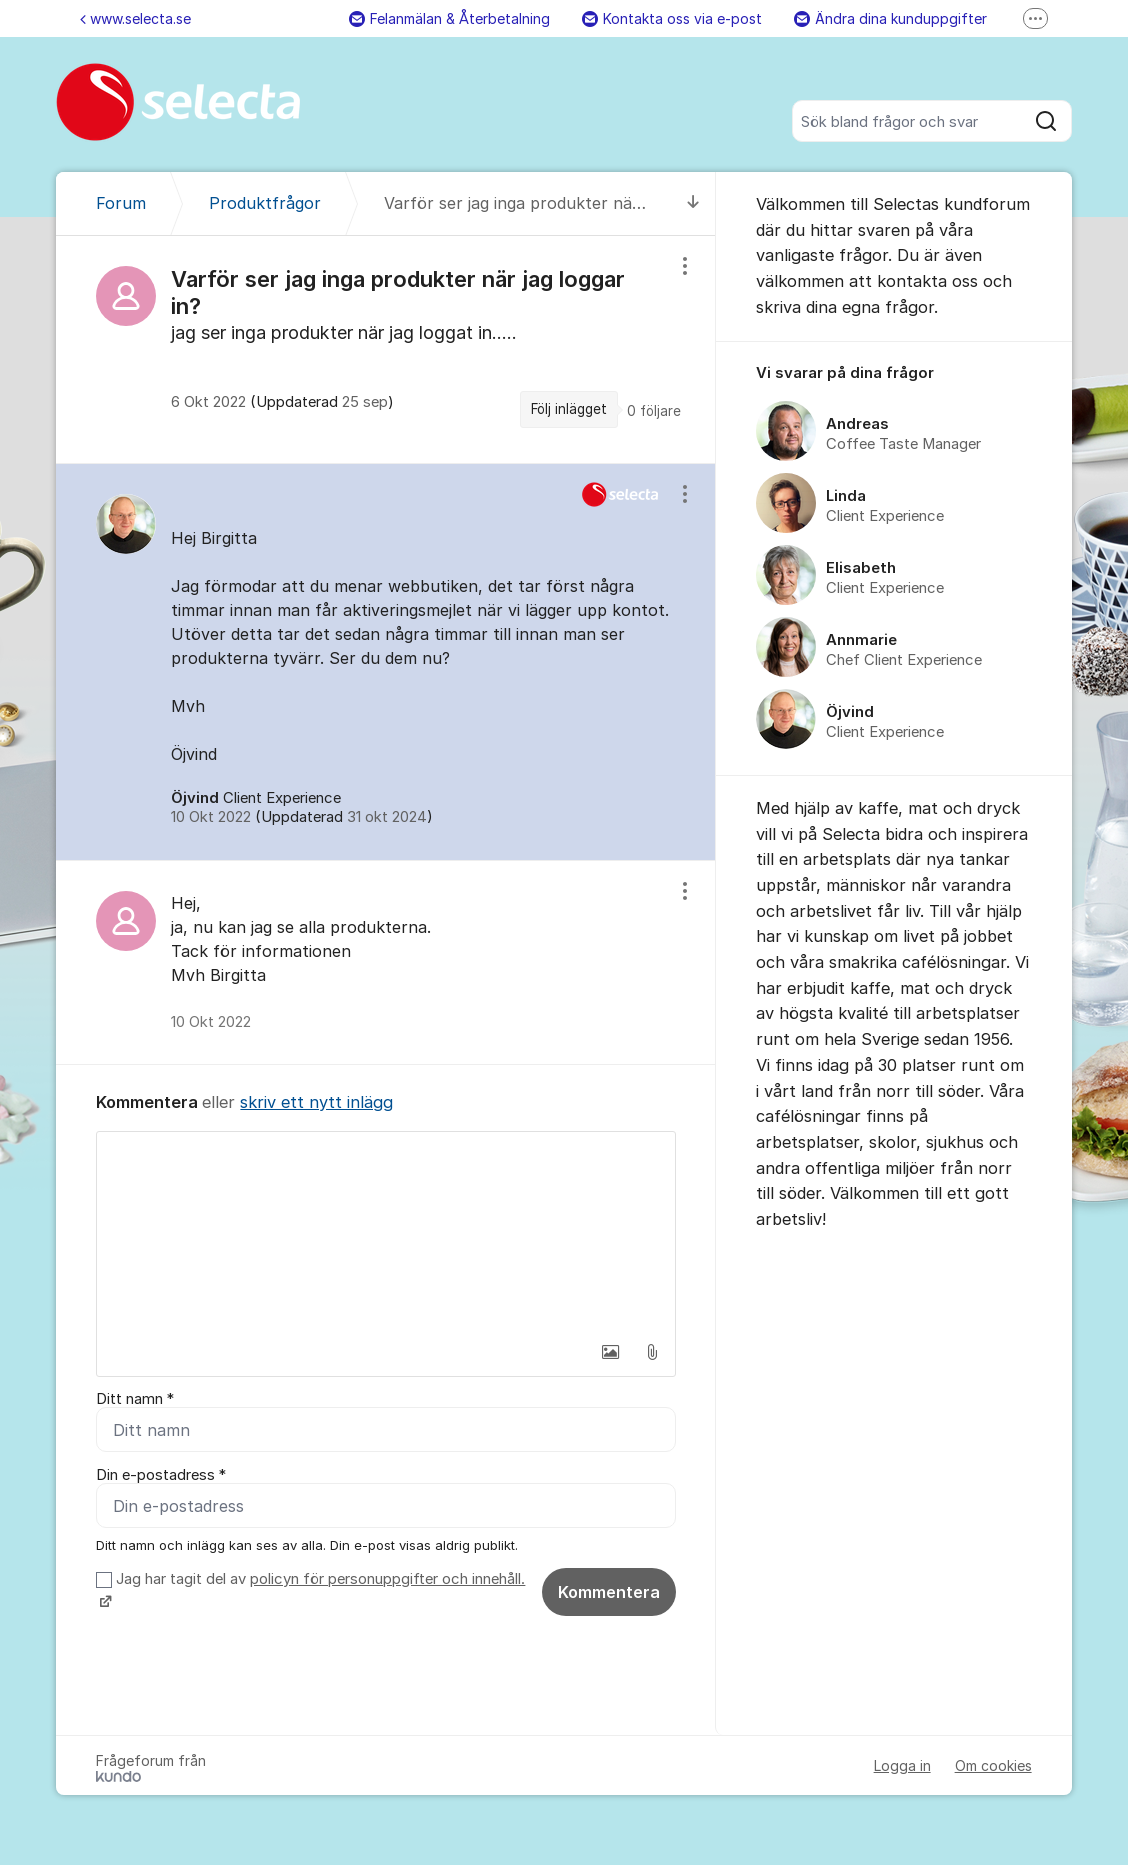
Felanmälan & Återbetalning (449, 18)
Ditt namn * (135, 1399)
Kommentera (609, 1592)
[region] (386, 349)
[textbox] (386, 1232)
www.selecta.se (135, 18)
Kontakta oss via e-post (672, 18)
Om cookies (993, 1765)
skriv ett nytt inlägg (316, 1102)
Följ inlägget (569, 409)
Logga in (902, 1765)
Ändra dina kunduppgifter (890, 18)
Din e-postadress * (161, 1475)
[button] (610, 1352)
